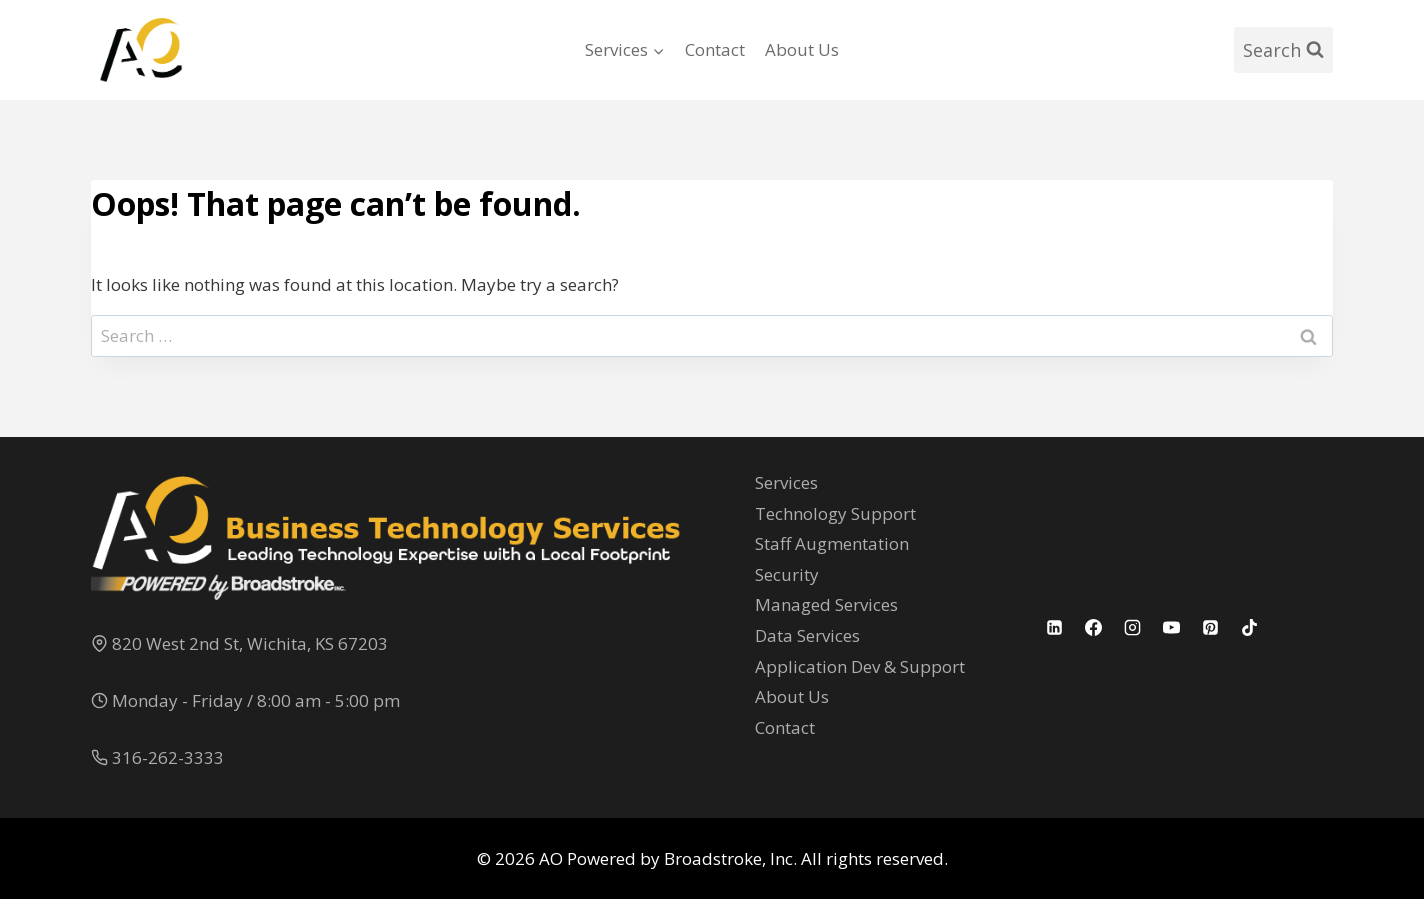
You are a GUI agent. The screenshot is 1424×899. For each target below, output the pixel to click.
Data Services (807, 635)
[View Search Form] (1283, 50)
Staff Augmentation (832, 543)
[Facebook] (1094, 628)
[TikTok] (1250, 628)
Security (787, 574)
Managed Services (826, 604)
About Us (802, 49)
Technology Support (835, 513)
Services (786, 482)
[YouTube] (1172, 628)
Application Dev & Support (860, 666)
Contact (715, 49)
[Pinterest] (1211, 628)
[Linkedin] (1055, 628)
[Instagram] (1133, 628)
